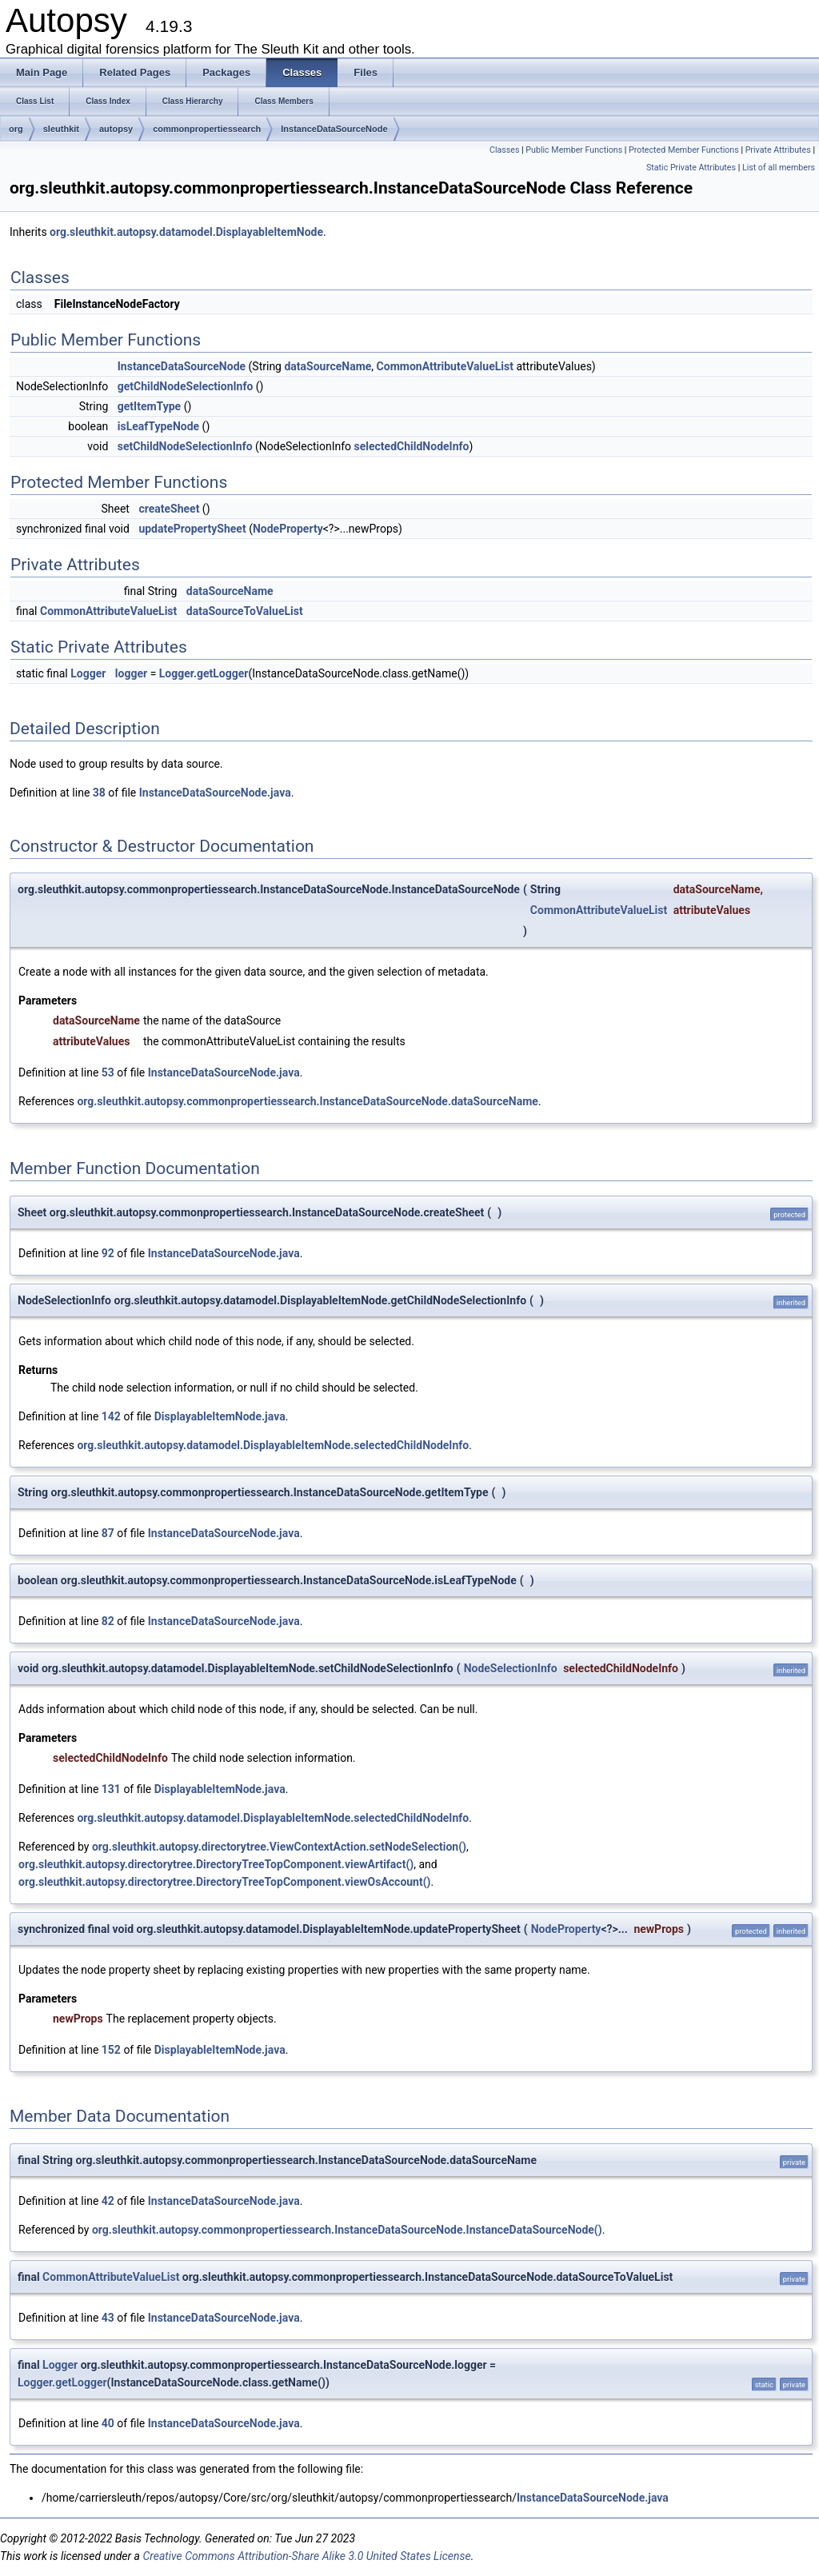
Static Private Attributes (691, 167)
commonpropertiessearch (207, 129)
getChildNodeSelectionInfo (186, 386)
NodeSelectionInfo (510, 1668)
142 (111, 1416)
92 (108, 1253)
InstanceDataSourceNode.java (215, 792)
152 (111, 2049)
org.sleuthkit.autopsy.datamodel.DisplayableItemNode (186, 232)
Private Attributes (778, 150)
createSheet (168, 508)
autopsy (116, 129)
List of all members (778, 167)
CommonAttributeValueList (445, 366)
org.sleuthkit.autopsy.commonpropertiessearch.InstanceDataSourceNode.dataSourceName (307, 1101)
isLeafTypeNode (158, 426)
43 (108, 2317)
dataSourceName (327, 366)
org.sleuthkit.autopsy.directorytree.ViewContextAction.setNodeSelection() (279, 1846)
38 (99, 792)
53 (108, 1072)
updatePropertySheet (192, 528)
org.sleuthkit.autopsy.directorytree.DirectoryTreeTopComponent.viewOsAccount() (224, 1881)
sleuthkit (61, 129)
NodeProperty (288, 528)
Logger (88, 673)
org (16, 129)
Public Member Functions (573, 150)
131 (111, 1789)
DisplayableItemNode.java (220, 1416)
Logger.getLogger (204, 673)
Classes (504, 150)
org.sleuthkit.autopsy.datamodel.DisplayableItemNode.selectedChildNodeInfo (273, 1445)
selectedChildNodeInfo (411, 446)
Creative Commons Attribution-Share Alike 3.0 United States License (306, 2556)
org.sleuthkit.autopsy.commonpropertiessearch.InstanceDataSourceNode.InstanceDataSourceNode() (347, 2229)
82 (108, 1621)
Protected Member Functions (684, 150)
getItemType (149, 406)
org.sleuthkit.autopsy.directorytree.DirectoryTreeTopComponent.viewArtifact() (215, 1864)
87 (108, 1533)
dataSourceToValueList (244, 611)
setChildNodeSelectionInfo (185, 446)
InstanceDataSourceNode (334, 129)
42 (108, 2201)
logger (131, 673)
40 (108, 2423)
